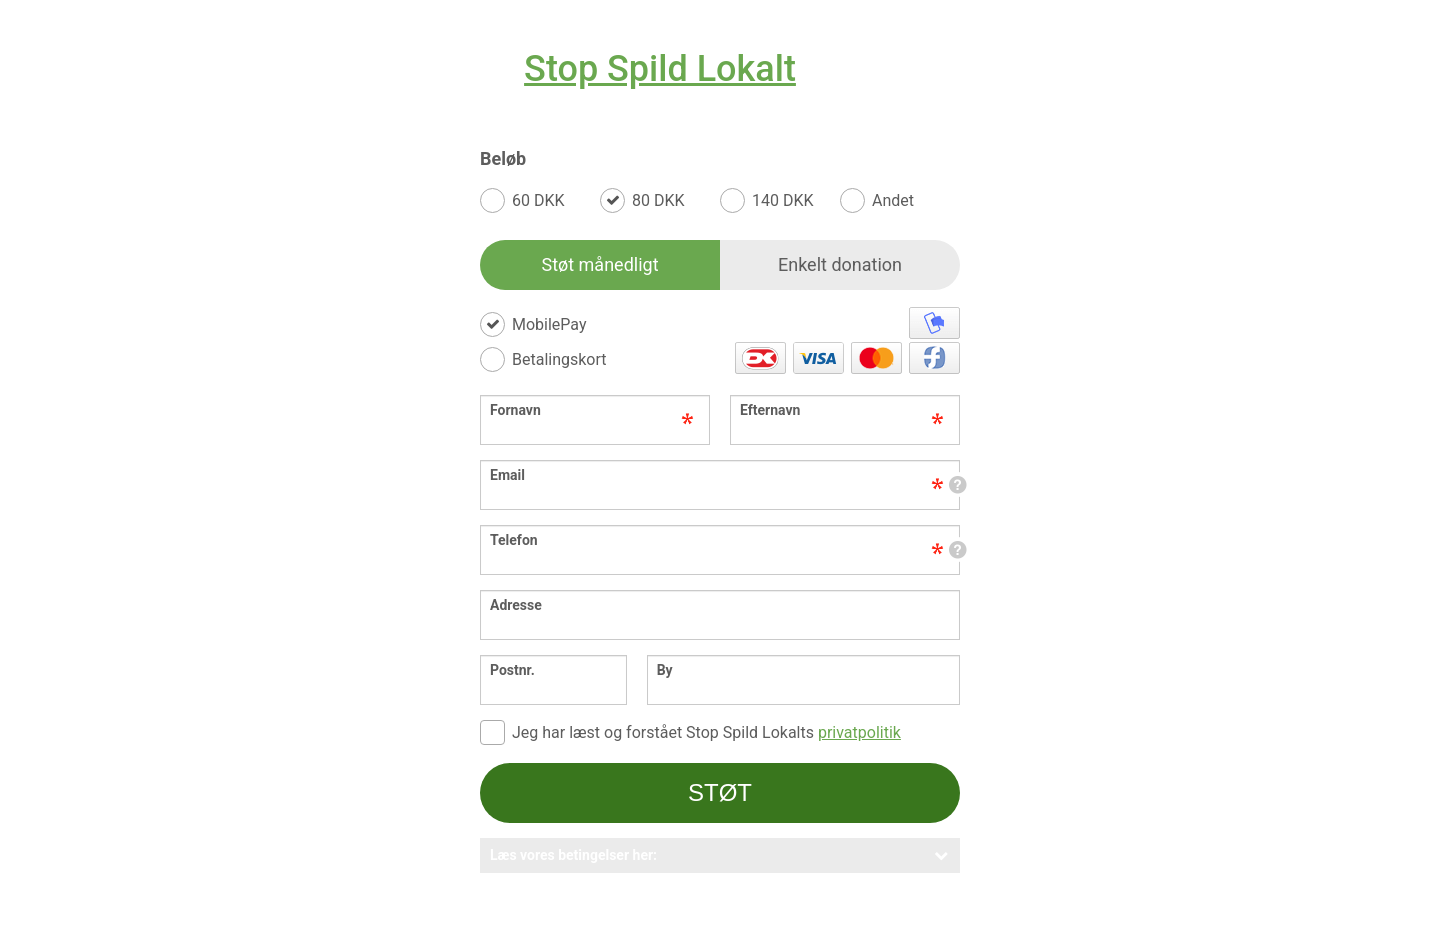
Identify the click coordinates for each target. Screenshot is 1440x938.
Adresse (516, 605)
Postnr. (512, 670)
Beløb (503, 159)
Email (730, 475)
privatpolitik (859, 732)
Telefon (730, 540)
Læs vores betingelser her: (720, 855)
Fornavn (515, 410)
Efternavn (770, 410)
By (665, 670)
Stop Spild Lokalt (660, 69)
